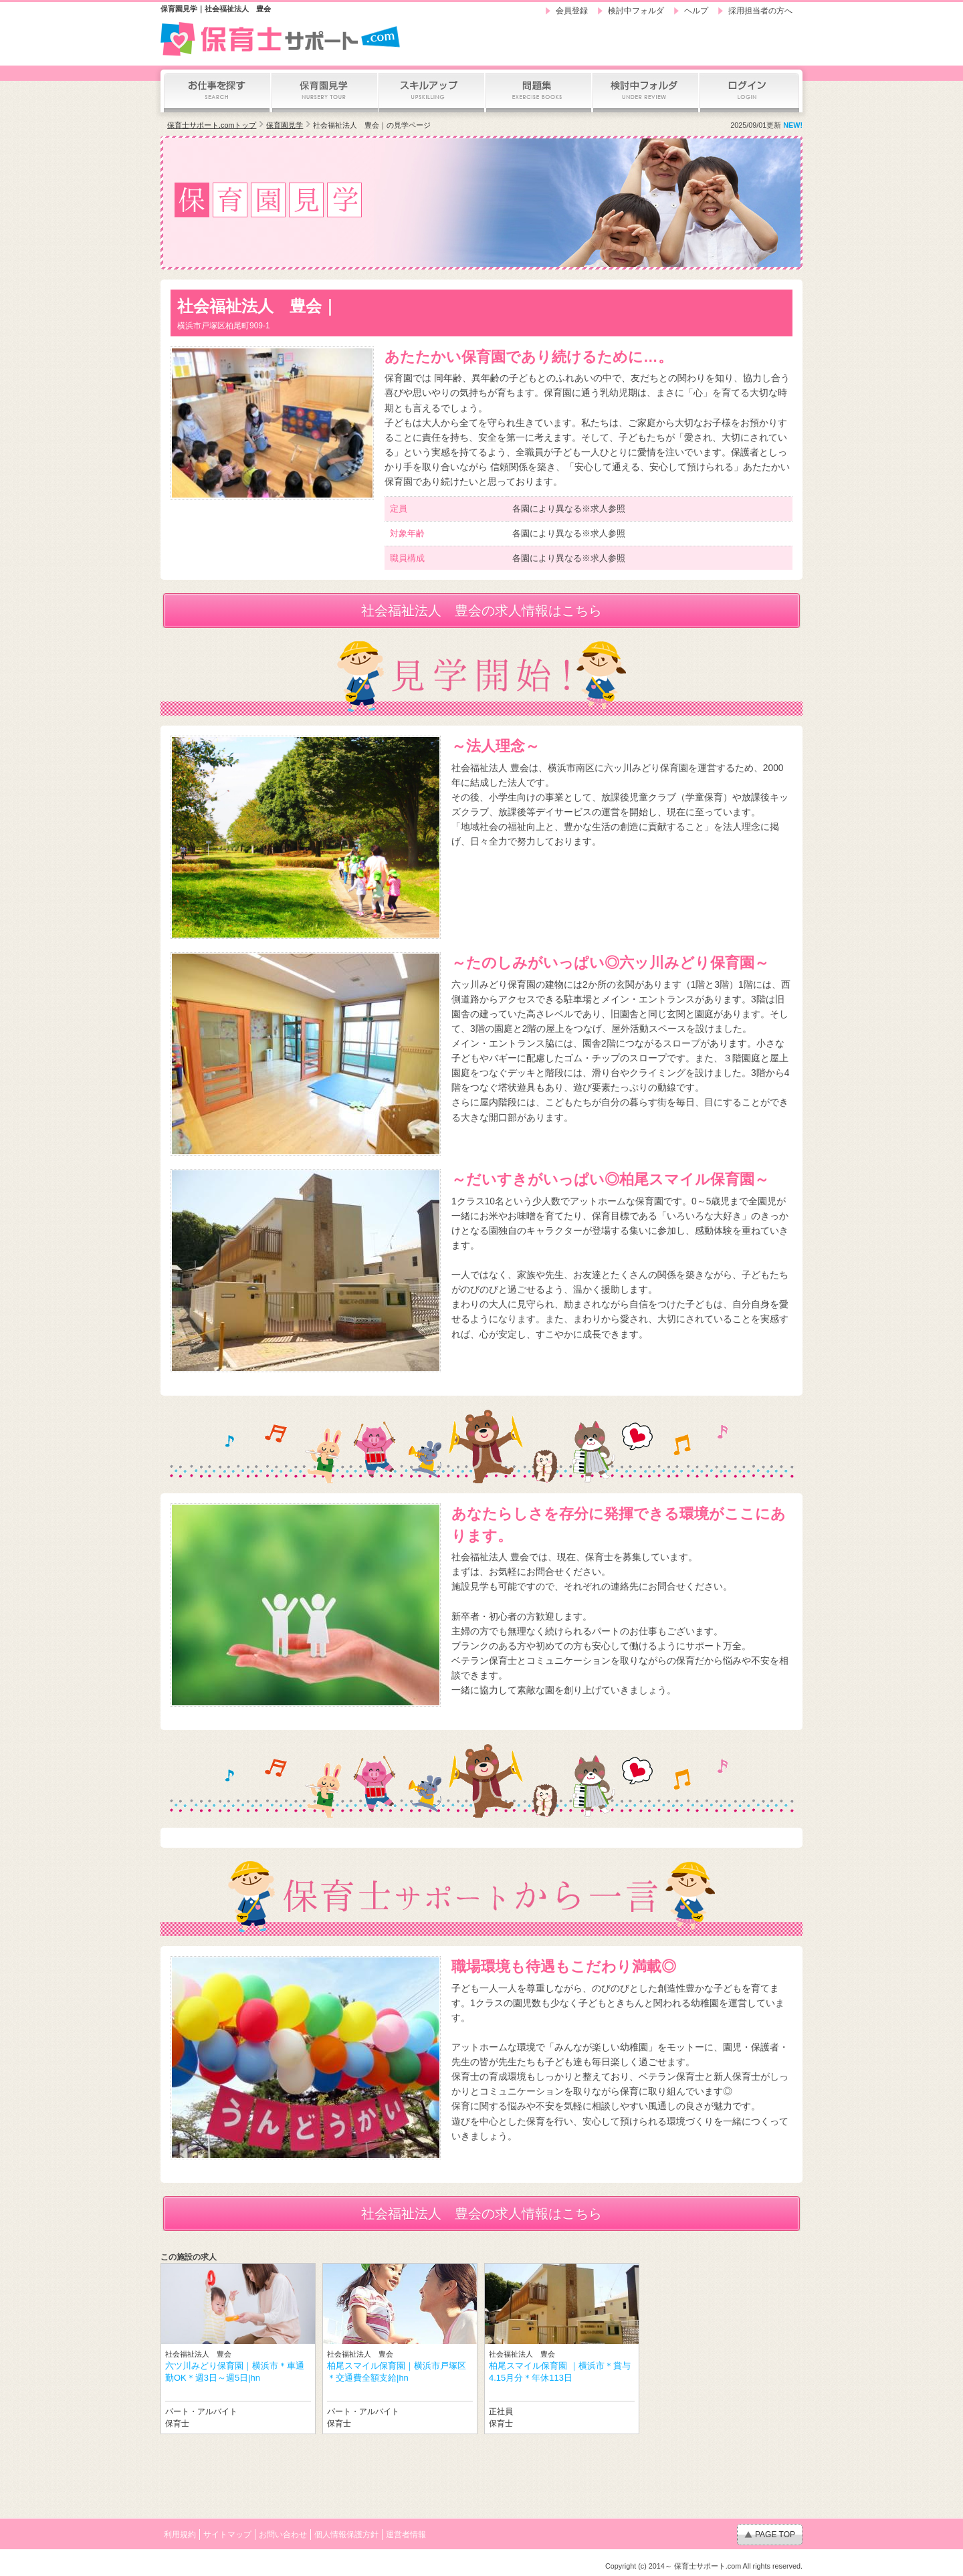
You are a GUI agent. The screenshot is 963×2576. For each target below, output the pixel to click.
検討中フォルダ (636, 10)
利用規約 (180, 2534)
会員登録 (572, 10)
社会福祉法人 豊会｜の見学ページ (372, 125)
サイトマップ (227, 2534)
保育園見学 (284, 125)
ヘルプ (696, 10)
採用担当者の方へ (760, 10)
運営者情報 (406, 2534)
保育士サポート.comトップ (211, 125)
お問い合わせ (283, 2534)
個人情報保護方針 (346, 2534)
